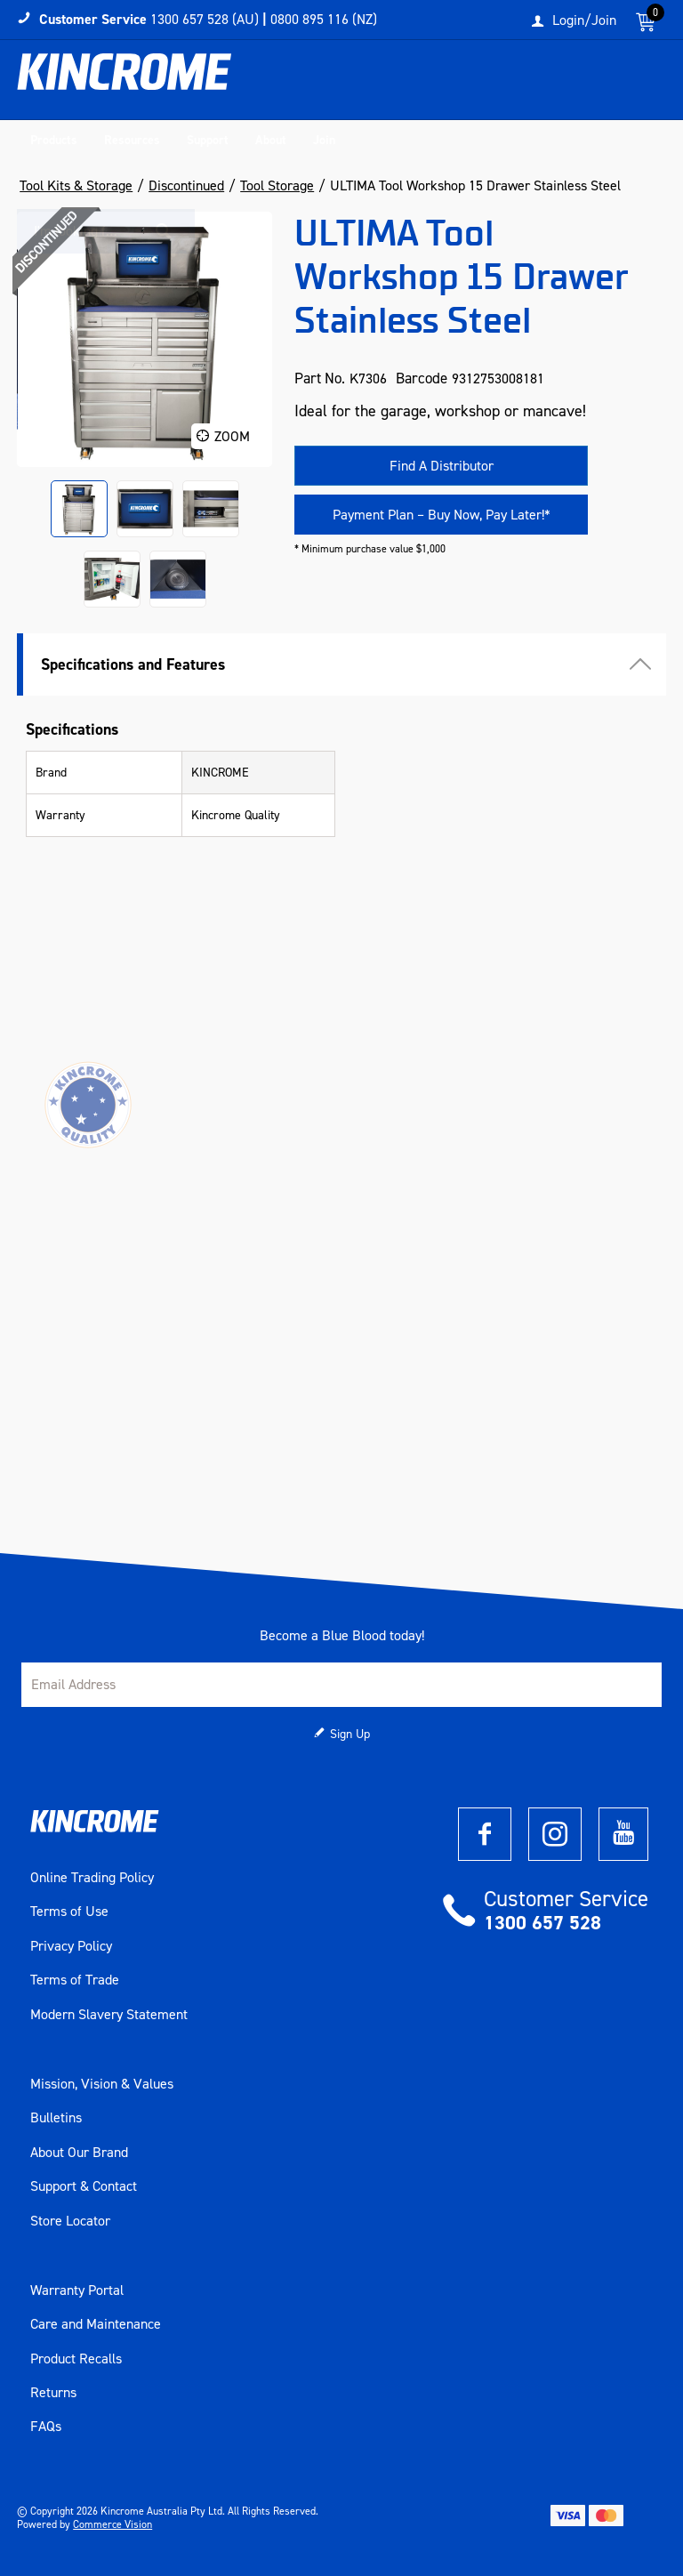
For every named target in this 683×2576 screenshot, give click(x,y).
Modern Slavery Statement (109, 2015)
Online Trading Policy (92, 1878)
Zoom (232, 436)
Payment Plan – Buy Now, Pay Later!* (441, 514)
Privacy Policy (71, 1946)
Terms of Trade (74, 1980)
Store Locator (70, 2221)
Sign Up (350, 1734)
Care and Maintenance (95, 2324)
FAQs (45, 2427)
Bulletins (56, 2118)
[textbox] (550, 84)
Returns (53, 2393)
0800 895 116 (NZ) (323, 19)
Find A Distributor (442, 465)
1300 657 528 (542, 1923)
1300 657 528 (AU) (204, 19)
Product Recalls (76, 2359)
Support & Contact (83, 2186)
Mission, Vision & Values (101, 2084)
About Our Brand (79, 2153)
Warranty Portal (77, 2290)
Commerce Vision (112, 2524)
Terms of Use (69, 1912)
